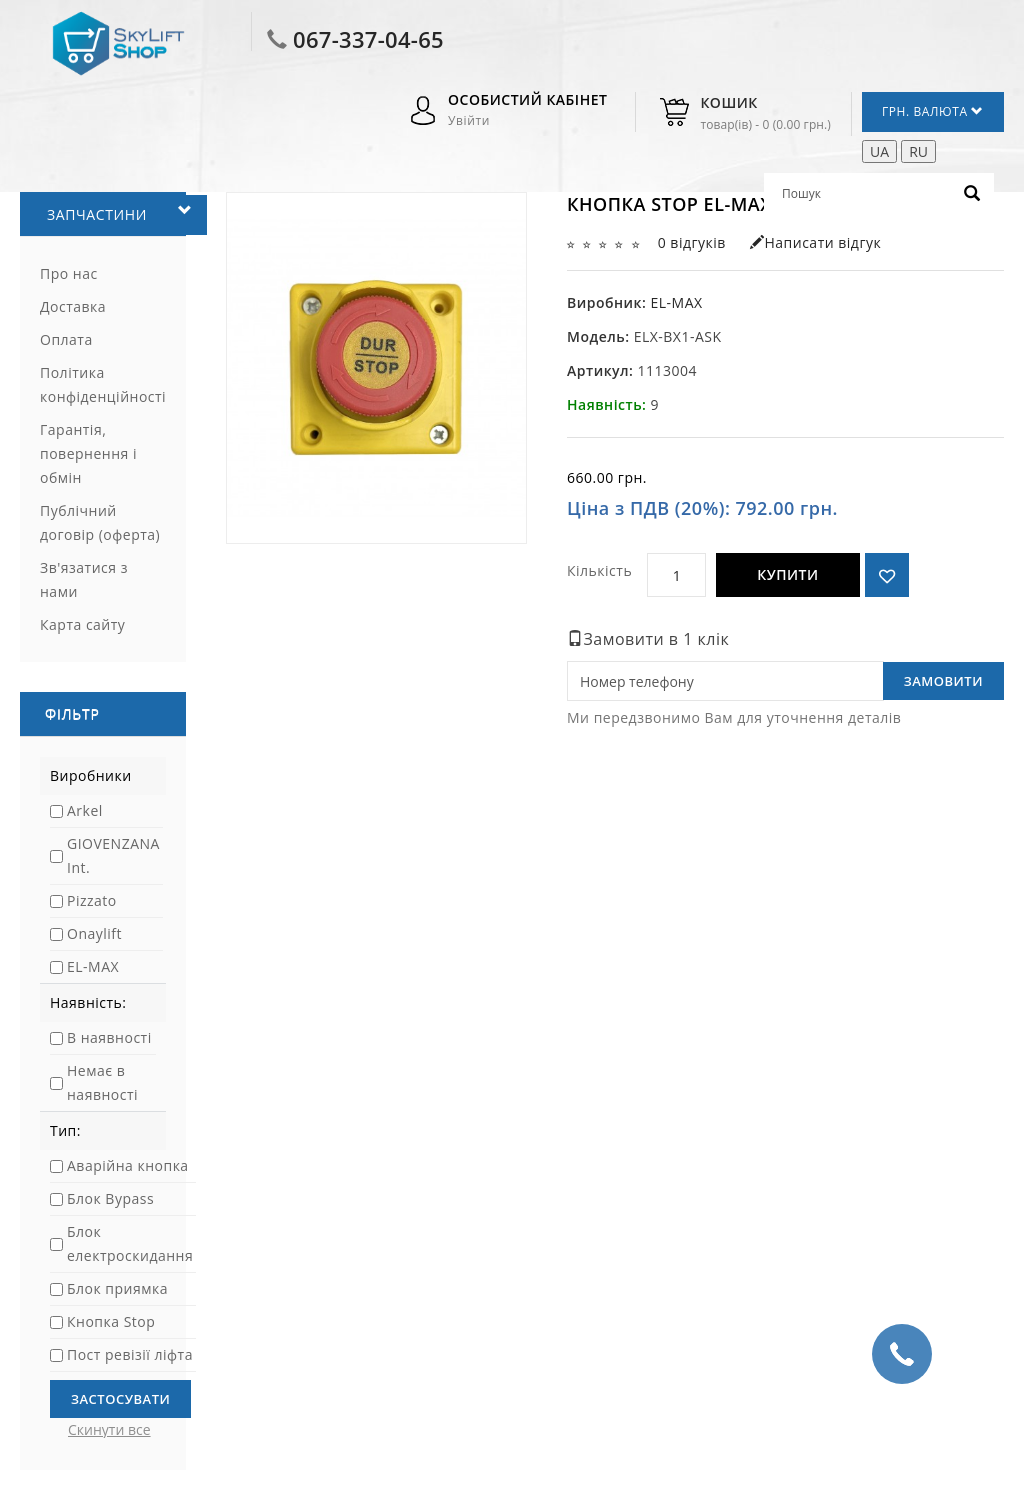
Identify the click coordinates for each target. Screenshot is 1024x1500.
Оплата (66, 339)
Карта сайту (82, 624)
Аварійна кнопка (128, 1165)
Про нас (69, 273)
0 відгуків (692, 242)
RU (918, 151)
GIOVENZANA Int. (113, 855)
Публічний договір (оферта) (100, 522)
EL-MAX (93, 966)
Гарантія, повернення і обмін (88, 453)
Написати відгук (815, 242)
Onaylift (94, 933)
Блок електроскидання (130, 1243)
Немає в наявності (102, 1082)
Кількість (599, 570)
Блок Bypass (110, 1198)
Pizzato (92, 900)
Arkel (85, 810)
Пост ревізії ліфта (130, 1354)
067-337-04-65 (368, 39)
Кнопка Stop (111, 1321)
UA (879, 151)
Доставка (73, 306)
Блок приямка (117, 1288)
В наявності (109, 1037)
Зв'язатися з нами (84, 579)
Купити (787, 574)
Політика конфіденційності (103, 384)
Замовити (943, 681)
